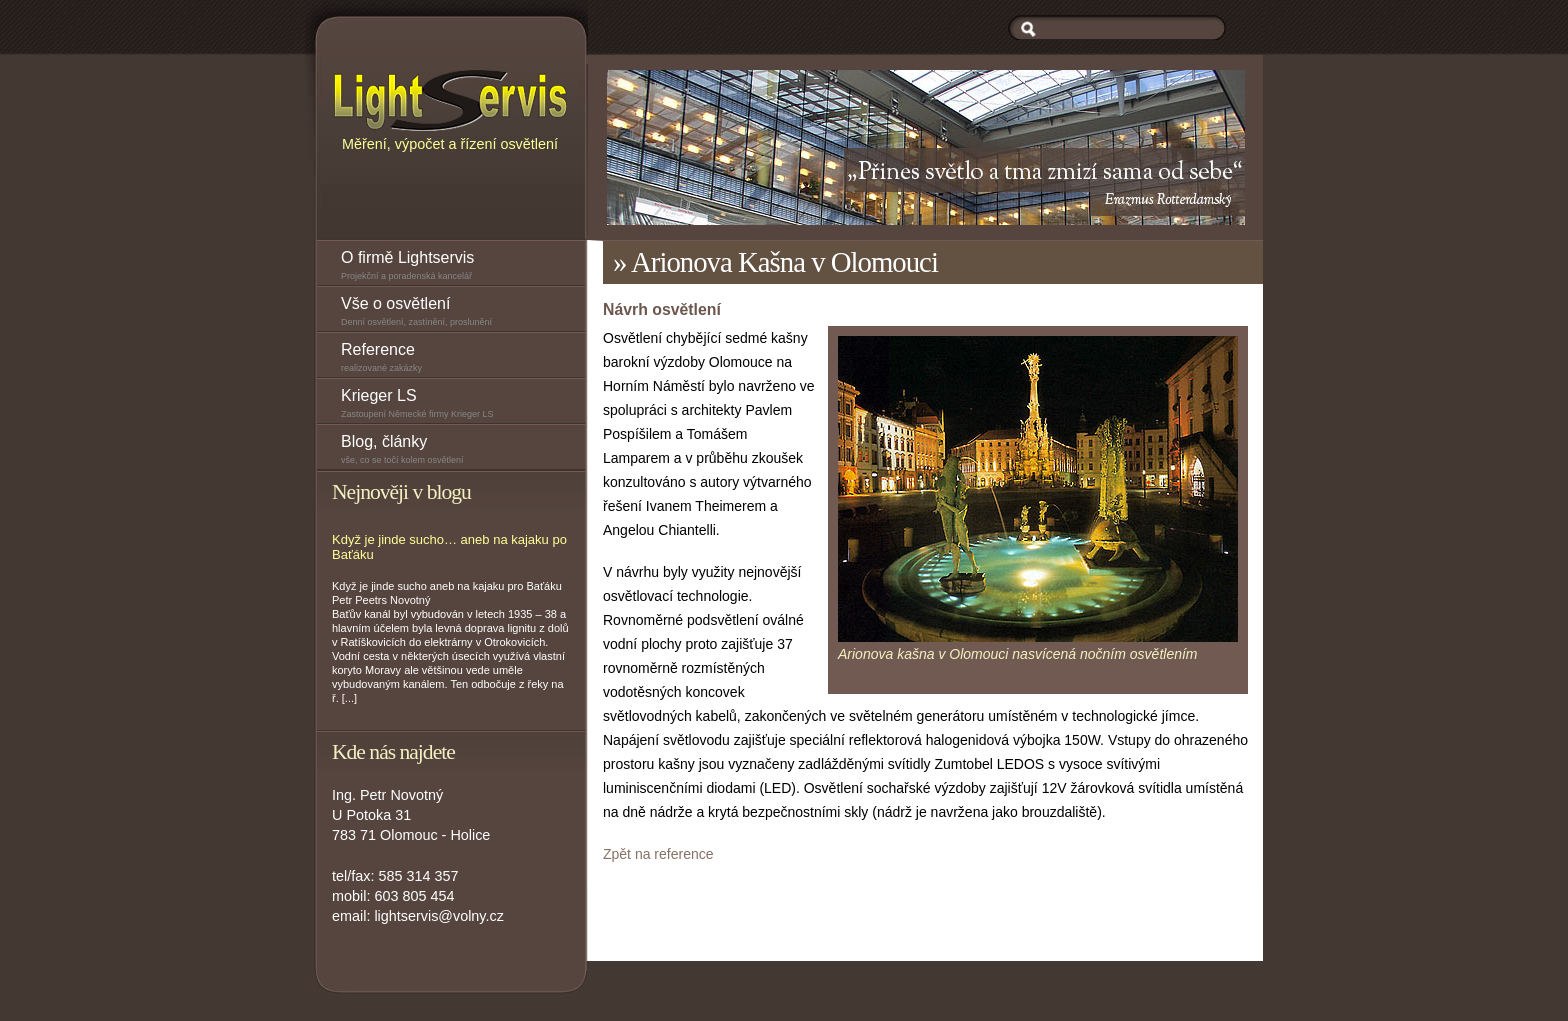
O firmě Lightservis (463, 267)
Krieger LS (463, 405)
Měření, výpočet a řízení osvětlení (450, 109)
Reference (463, 359)
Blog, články (463, 451)
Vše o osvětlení (463, 313)
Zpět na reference (658, 854)
